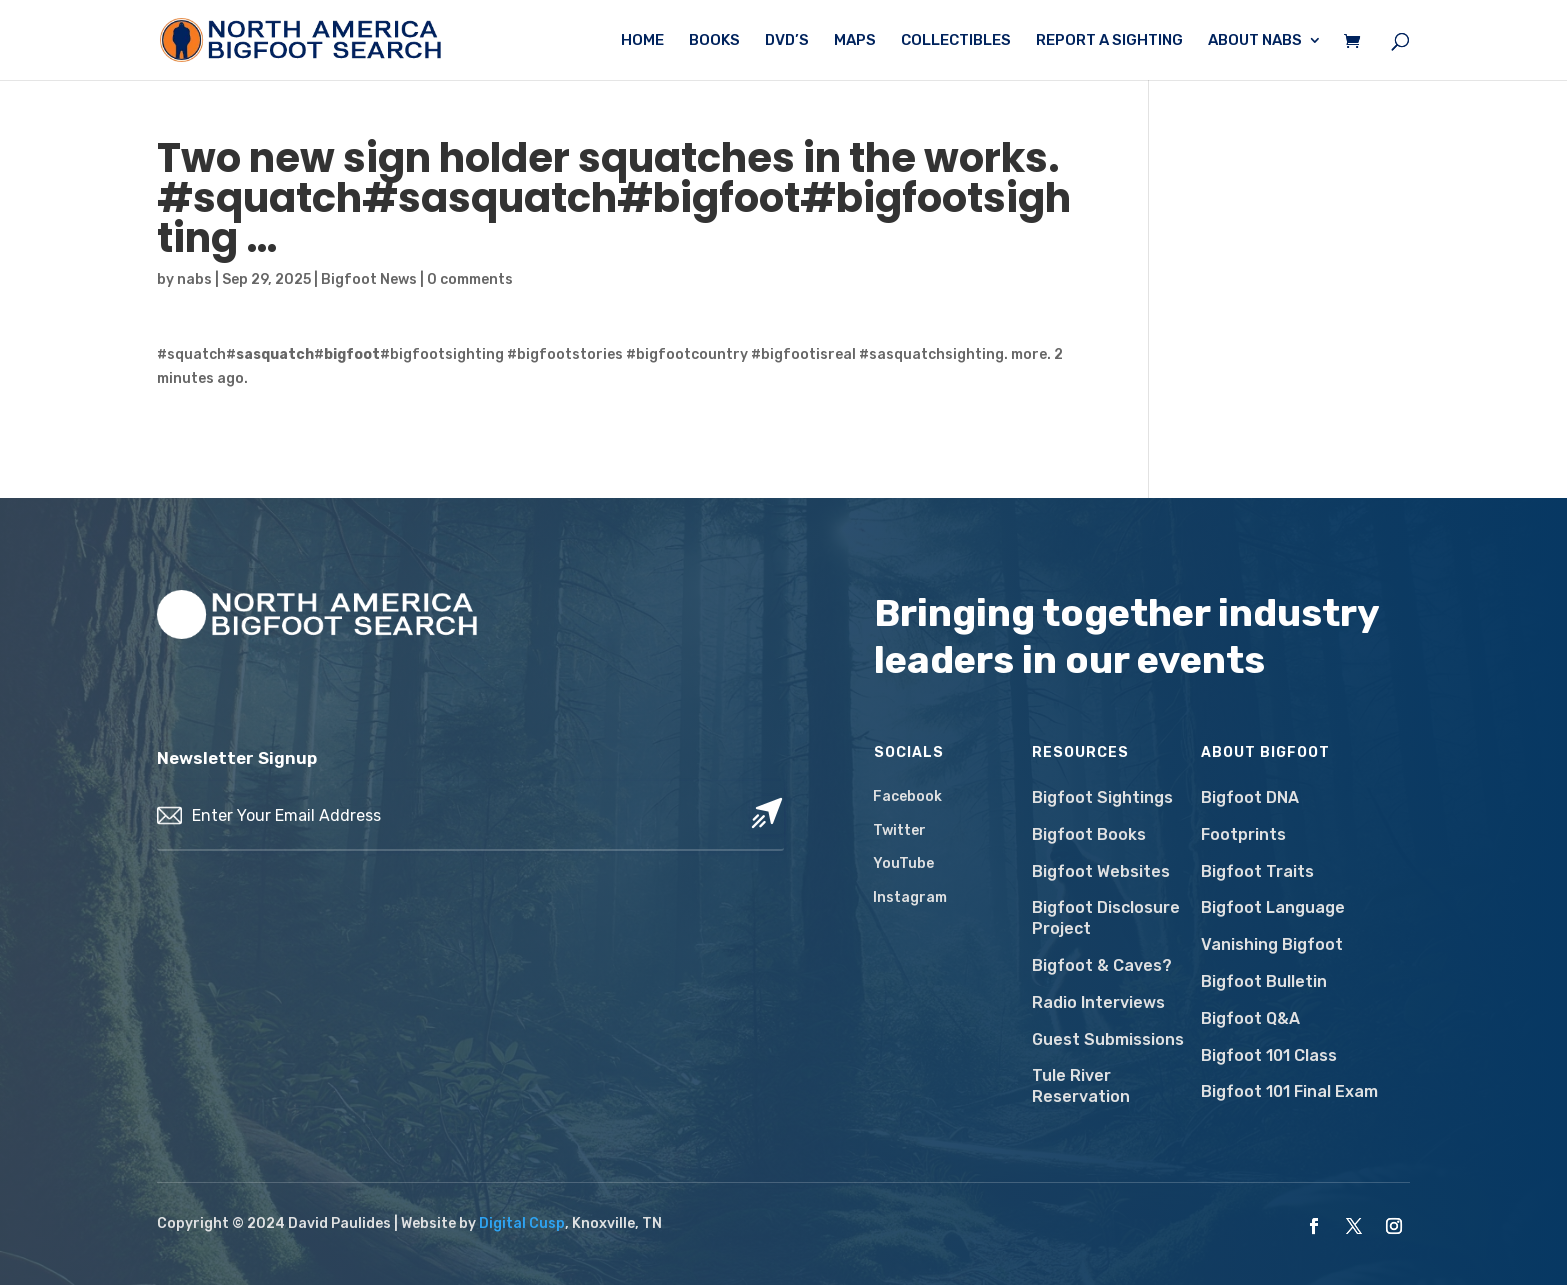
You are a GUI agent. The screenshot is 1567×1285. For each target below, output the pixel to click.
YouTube (903, 863)
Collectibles (956, 41)
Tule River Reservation (1081, 1086)
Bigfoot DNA (1250, 797)
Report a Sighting (1109, 41)
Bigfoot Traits (1257, 871)
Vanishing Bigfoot (1272, 944)
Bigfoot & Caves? (1102, 965)
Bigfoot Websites (1101, 871)
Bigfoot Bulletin (1264, 981)
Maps (855, 41)
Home (642, 41)
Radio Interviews (1098, 1002)
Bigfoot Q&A (1250, 1018)
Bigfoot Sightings (1102, 797)
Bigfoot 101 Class (1269, 1055)
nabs (194, 279)
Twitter (899, 830)
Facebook (907, 796)
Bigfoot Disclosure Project (1106, 918)
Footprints (1243, 834)
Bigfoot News (369, 279)
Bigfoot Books (1089, 834)
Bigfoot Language (1273, 907)
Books (714, 41)
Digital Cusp (522, 1223)
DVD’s (787, 41)
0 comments (470, 279)
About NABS (1255, 41)
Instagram (910, 897)
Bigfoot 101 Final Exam (1289, 1091)
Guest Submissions (1108, 1039)
